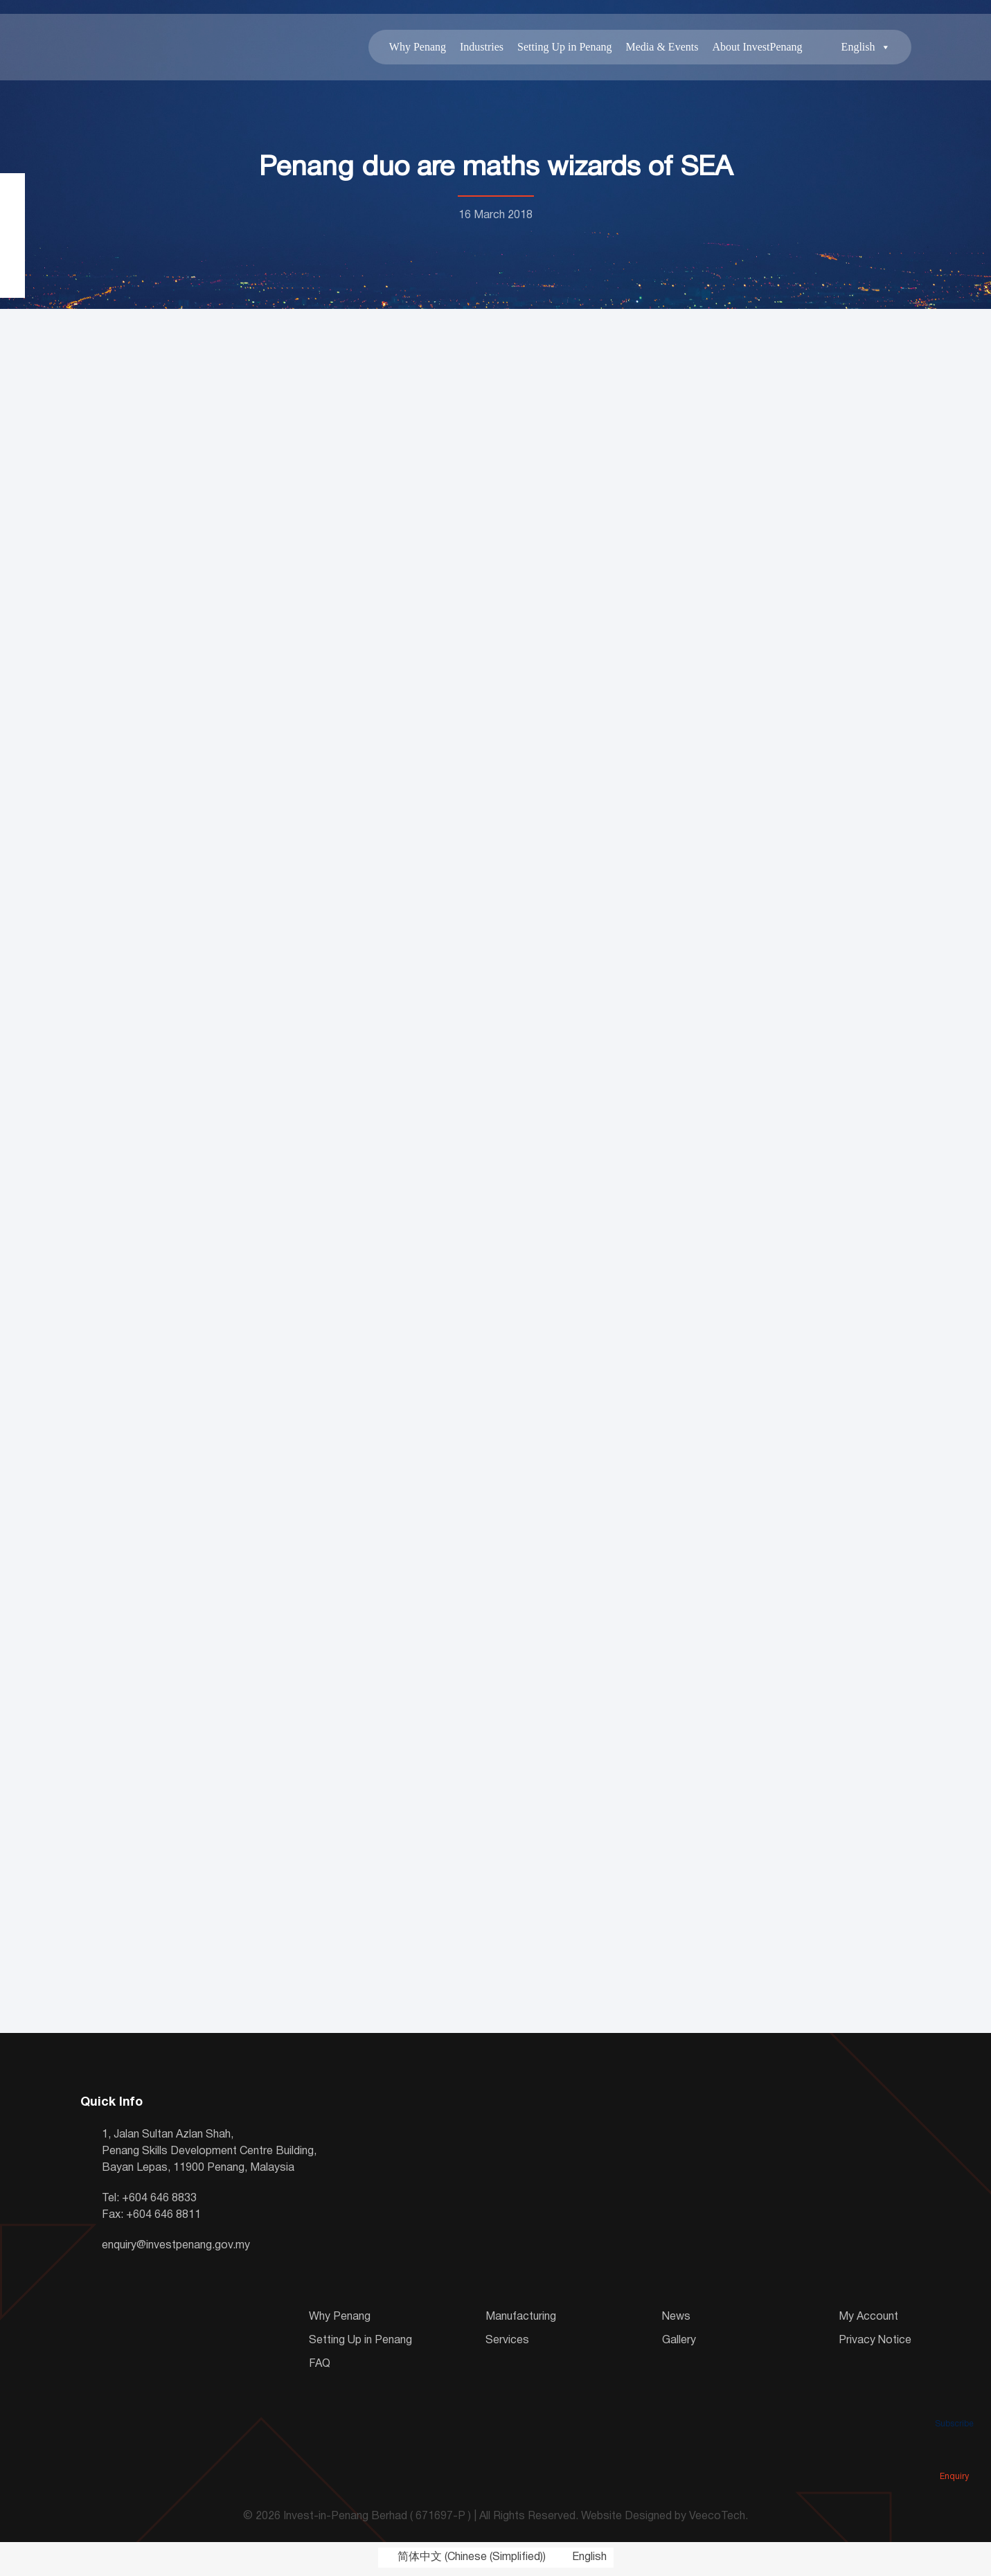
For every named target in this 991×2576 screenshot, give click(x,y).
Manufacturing (520, 2320)
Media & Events (662, 48)
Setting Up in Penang (564, 48)
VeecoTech (717, 2520)
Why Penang (417, 48)
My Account (868, 2320)
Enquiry (954, 2456)
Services (507, 2343)
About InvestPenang (757, 48)
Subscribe (954, 2404)
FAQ (319, 2367)
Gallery (679, 2343)
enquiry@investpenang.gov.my (176, 2248)
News (676, 2320)
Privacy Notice (875, 2343)
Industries (481, 48)
